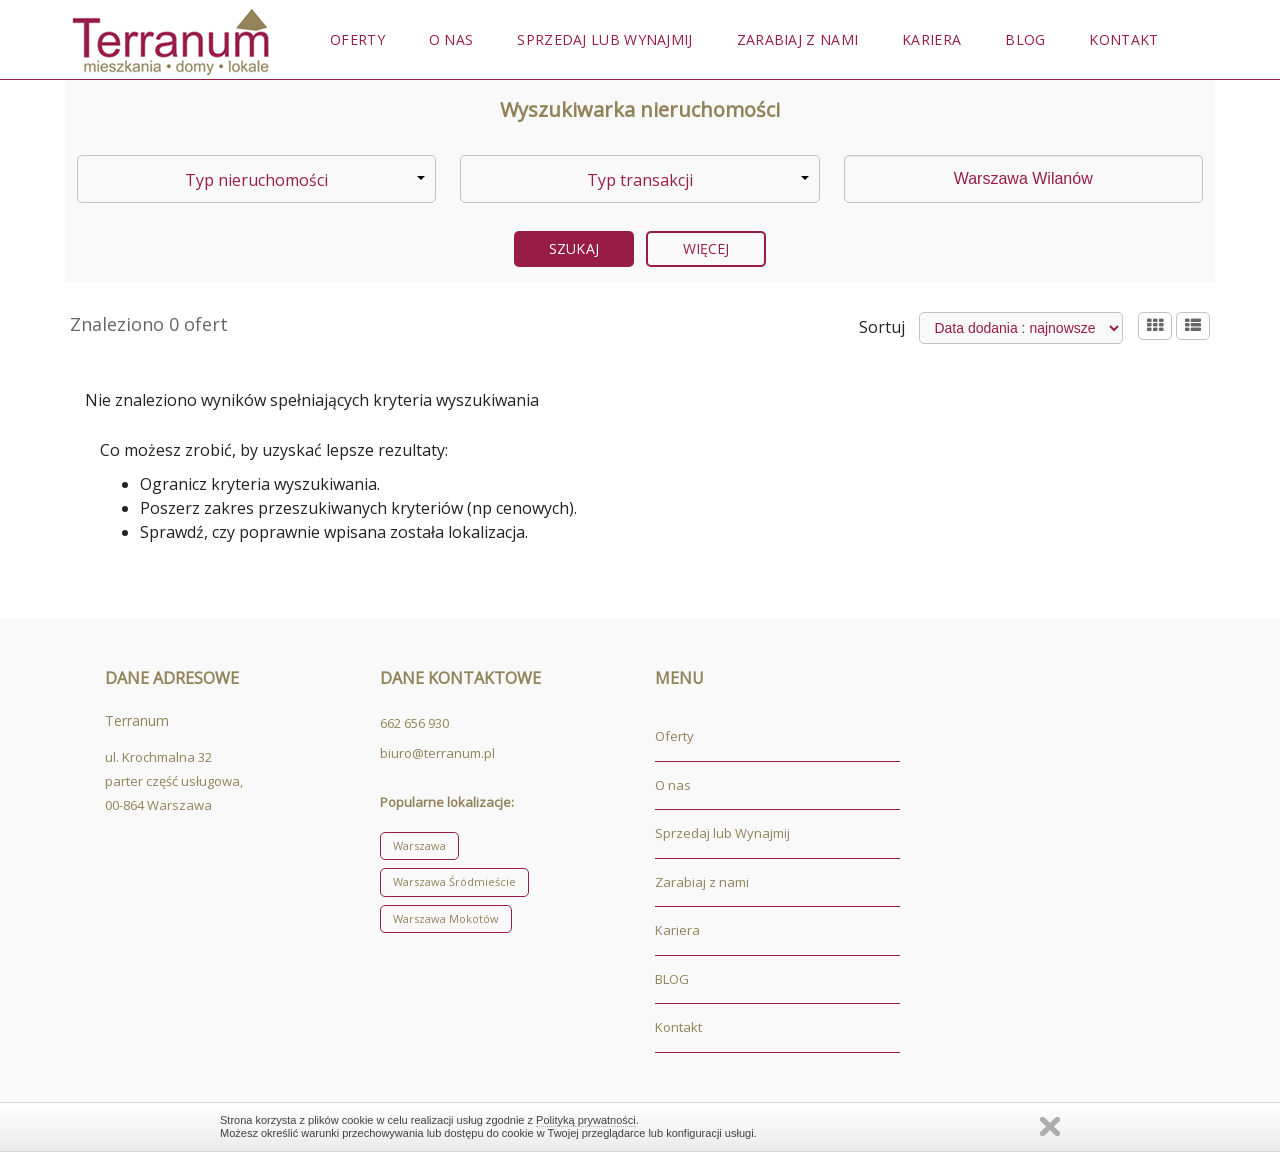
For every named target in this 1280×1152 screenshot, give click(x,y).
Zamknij (1050, 1126)
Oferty (357, 39)
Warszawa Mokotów (446, 918)
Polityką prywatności (586, 1120)
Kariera (931, 39)
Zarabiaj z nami (798, 39)
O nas (451, 39)
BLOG (1025, 39)
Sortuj (882, 327)
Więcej (706, 248)
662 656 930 (414, 723)
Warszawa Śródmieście (454, 881)
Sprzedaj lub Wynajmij (604, 39)
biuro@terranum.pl (437, 753)
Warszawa (419, 845)
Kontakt (1123, 39)
